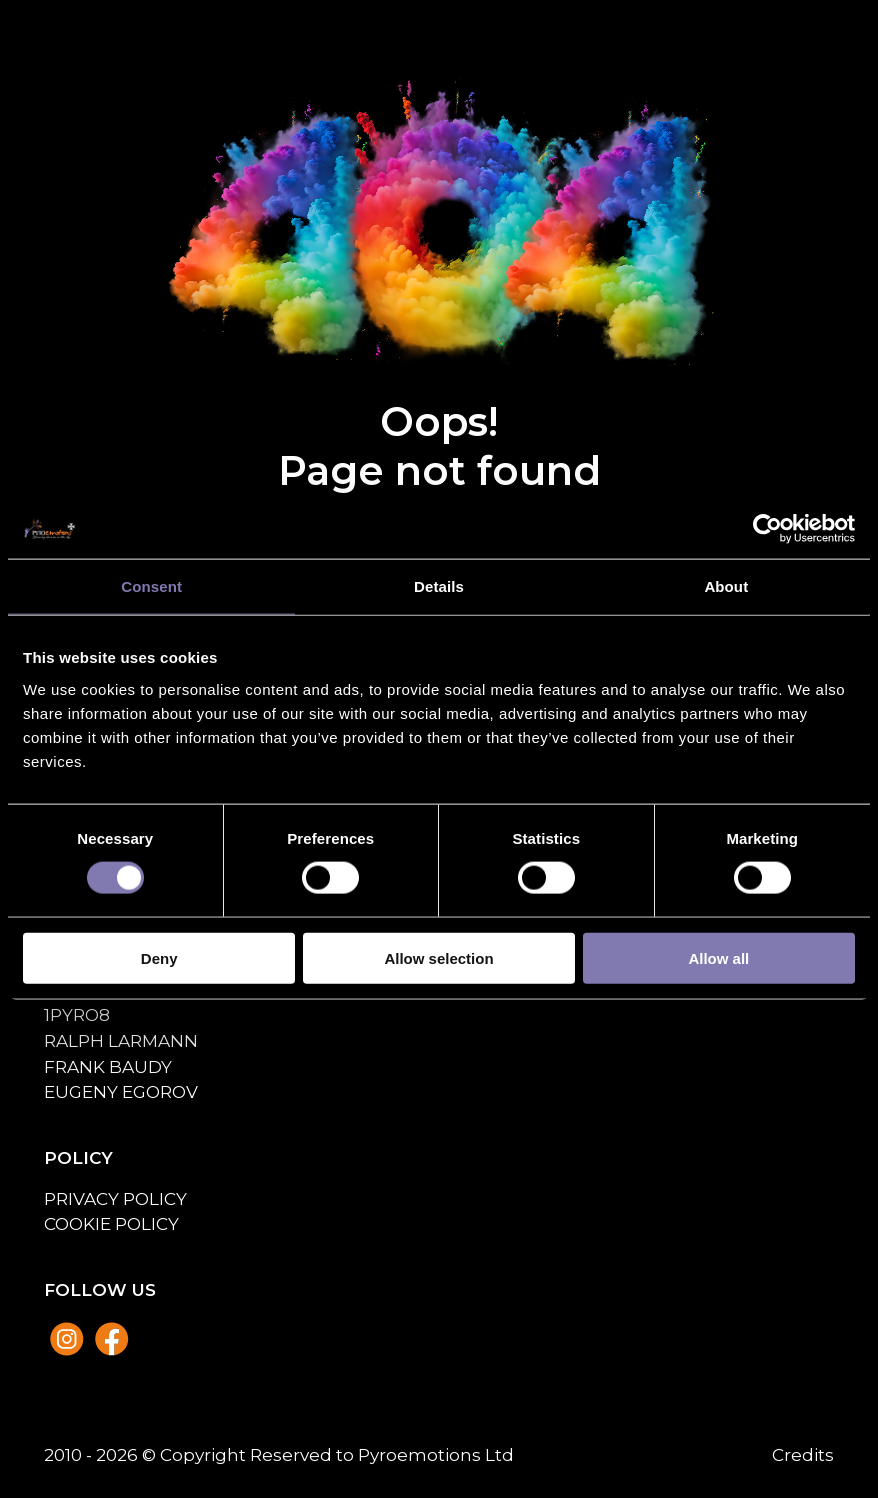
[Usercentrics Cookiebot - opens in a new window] (767, 529)
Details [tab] (439, 586)
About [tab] (726, 586)
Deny (159, 957)
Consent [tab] (151, 586)
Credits (803, 1454)
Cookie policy (111, 1223)
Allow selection (438, 957)
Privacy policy (115, 1198)
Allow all (718, 957)
